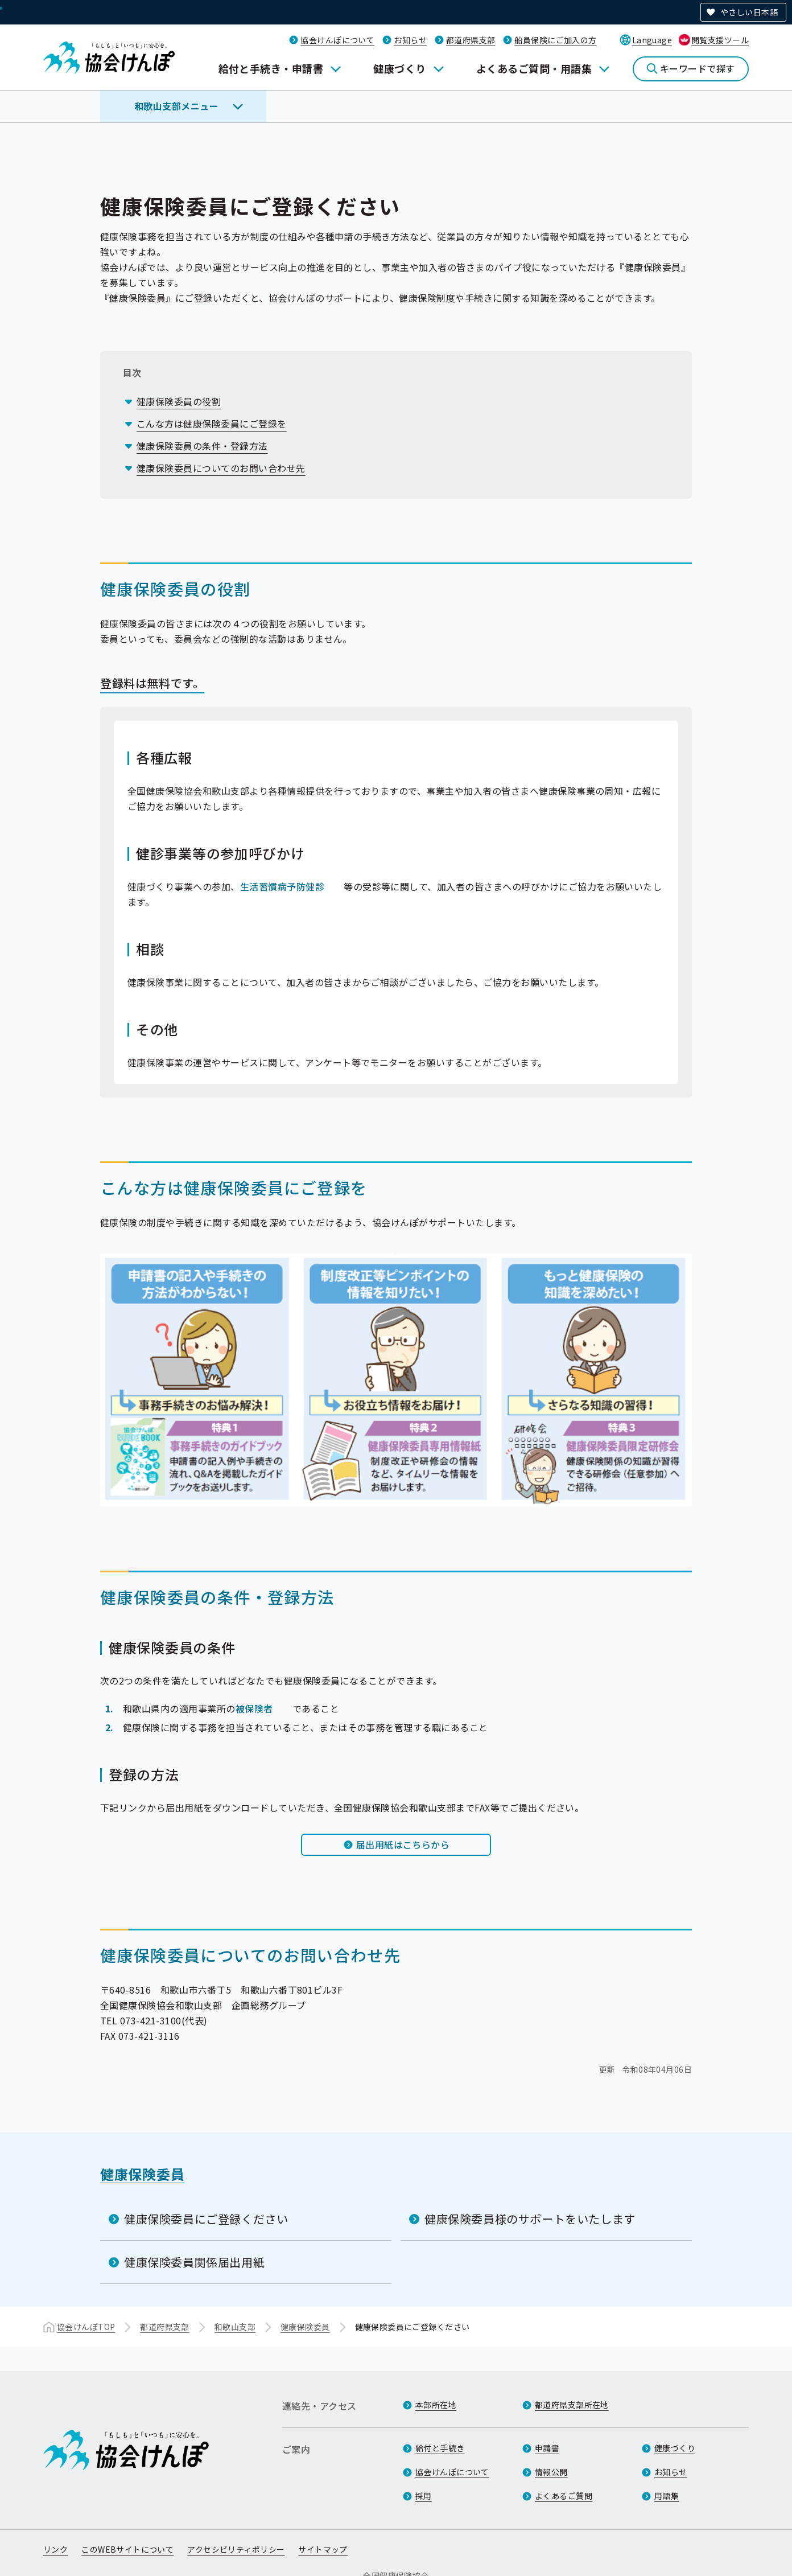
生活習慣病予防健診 (282, 886)
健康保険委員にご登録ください (206, 2219)
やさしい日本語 (749, 12)
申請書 (547, 2448)
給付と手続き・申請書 (271, 68)
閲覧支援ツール (720, 40)
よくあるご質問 (563, 2495)
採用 (423, 2495)
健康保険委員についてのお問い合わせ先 (221, 468)
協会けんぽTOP (86, 2326)
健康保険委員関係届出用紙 (194, 2262)
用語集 (666, 2495)
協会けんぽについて (337, 40)
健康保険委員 (142, 2174)
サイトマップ (323, 2549)
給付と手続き (440, 2448)
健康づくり (399, 68)
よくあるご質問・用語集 (534, 68)
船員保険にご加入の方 (555, 40)
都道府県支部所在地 (572, 2404)
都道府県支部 (471, 40)
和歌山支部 (234, 2326)
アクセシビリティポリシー (235, 2549)
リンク (55, 2549)
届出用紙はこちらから (403, 1844)
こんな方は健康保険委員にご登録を (212, 423)
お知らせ (410, 40)
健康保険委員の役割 (179, 401)
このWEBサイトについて (127, 2549)
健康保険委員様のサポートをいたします (530, 2219)
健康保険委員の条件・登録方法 (202, 446)
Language (652, 40)
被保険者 (254, 1708)
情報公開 (551, 2472)
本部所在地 (435, 2404)
